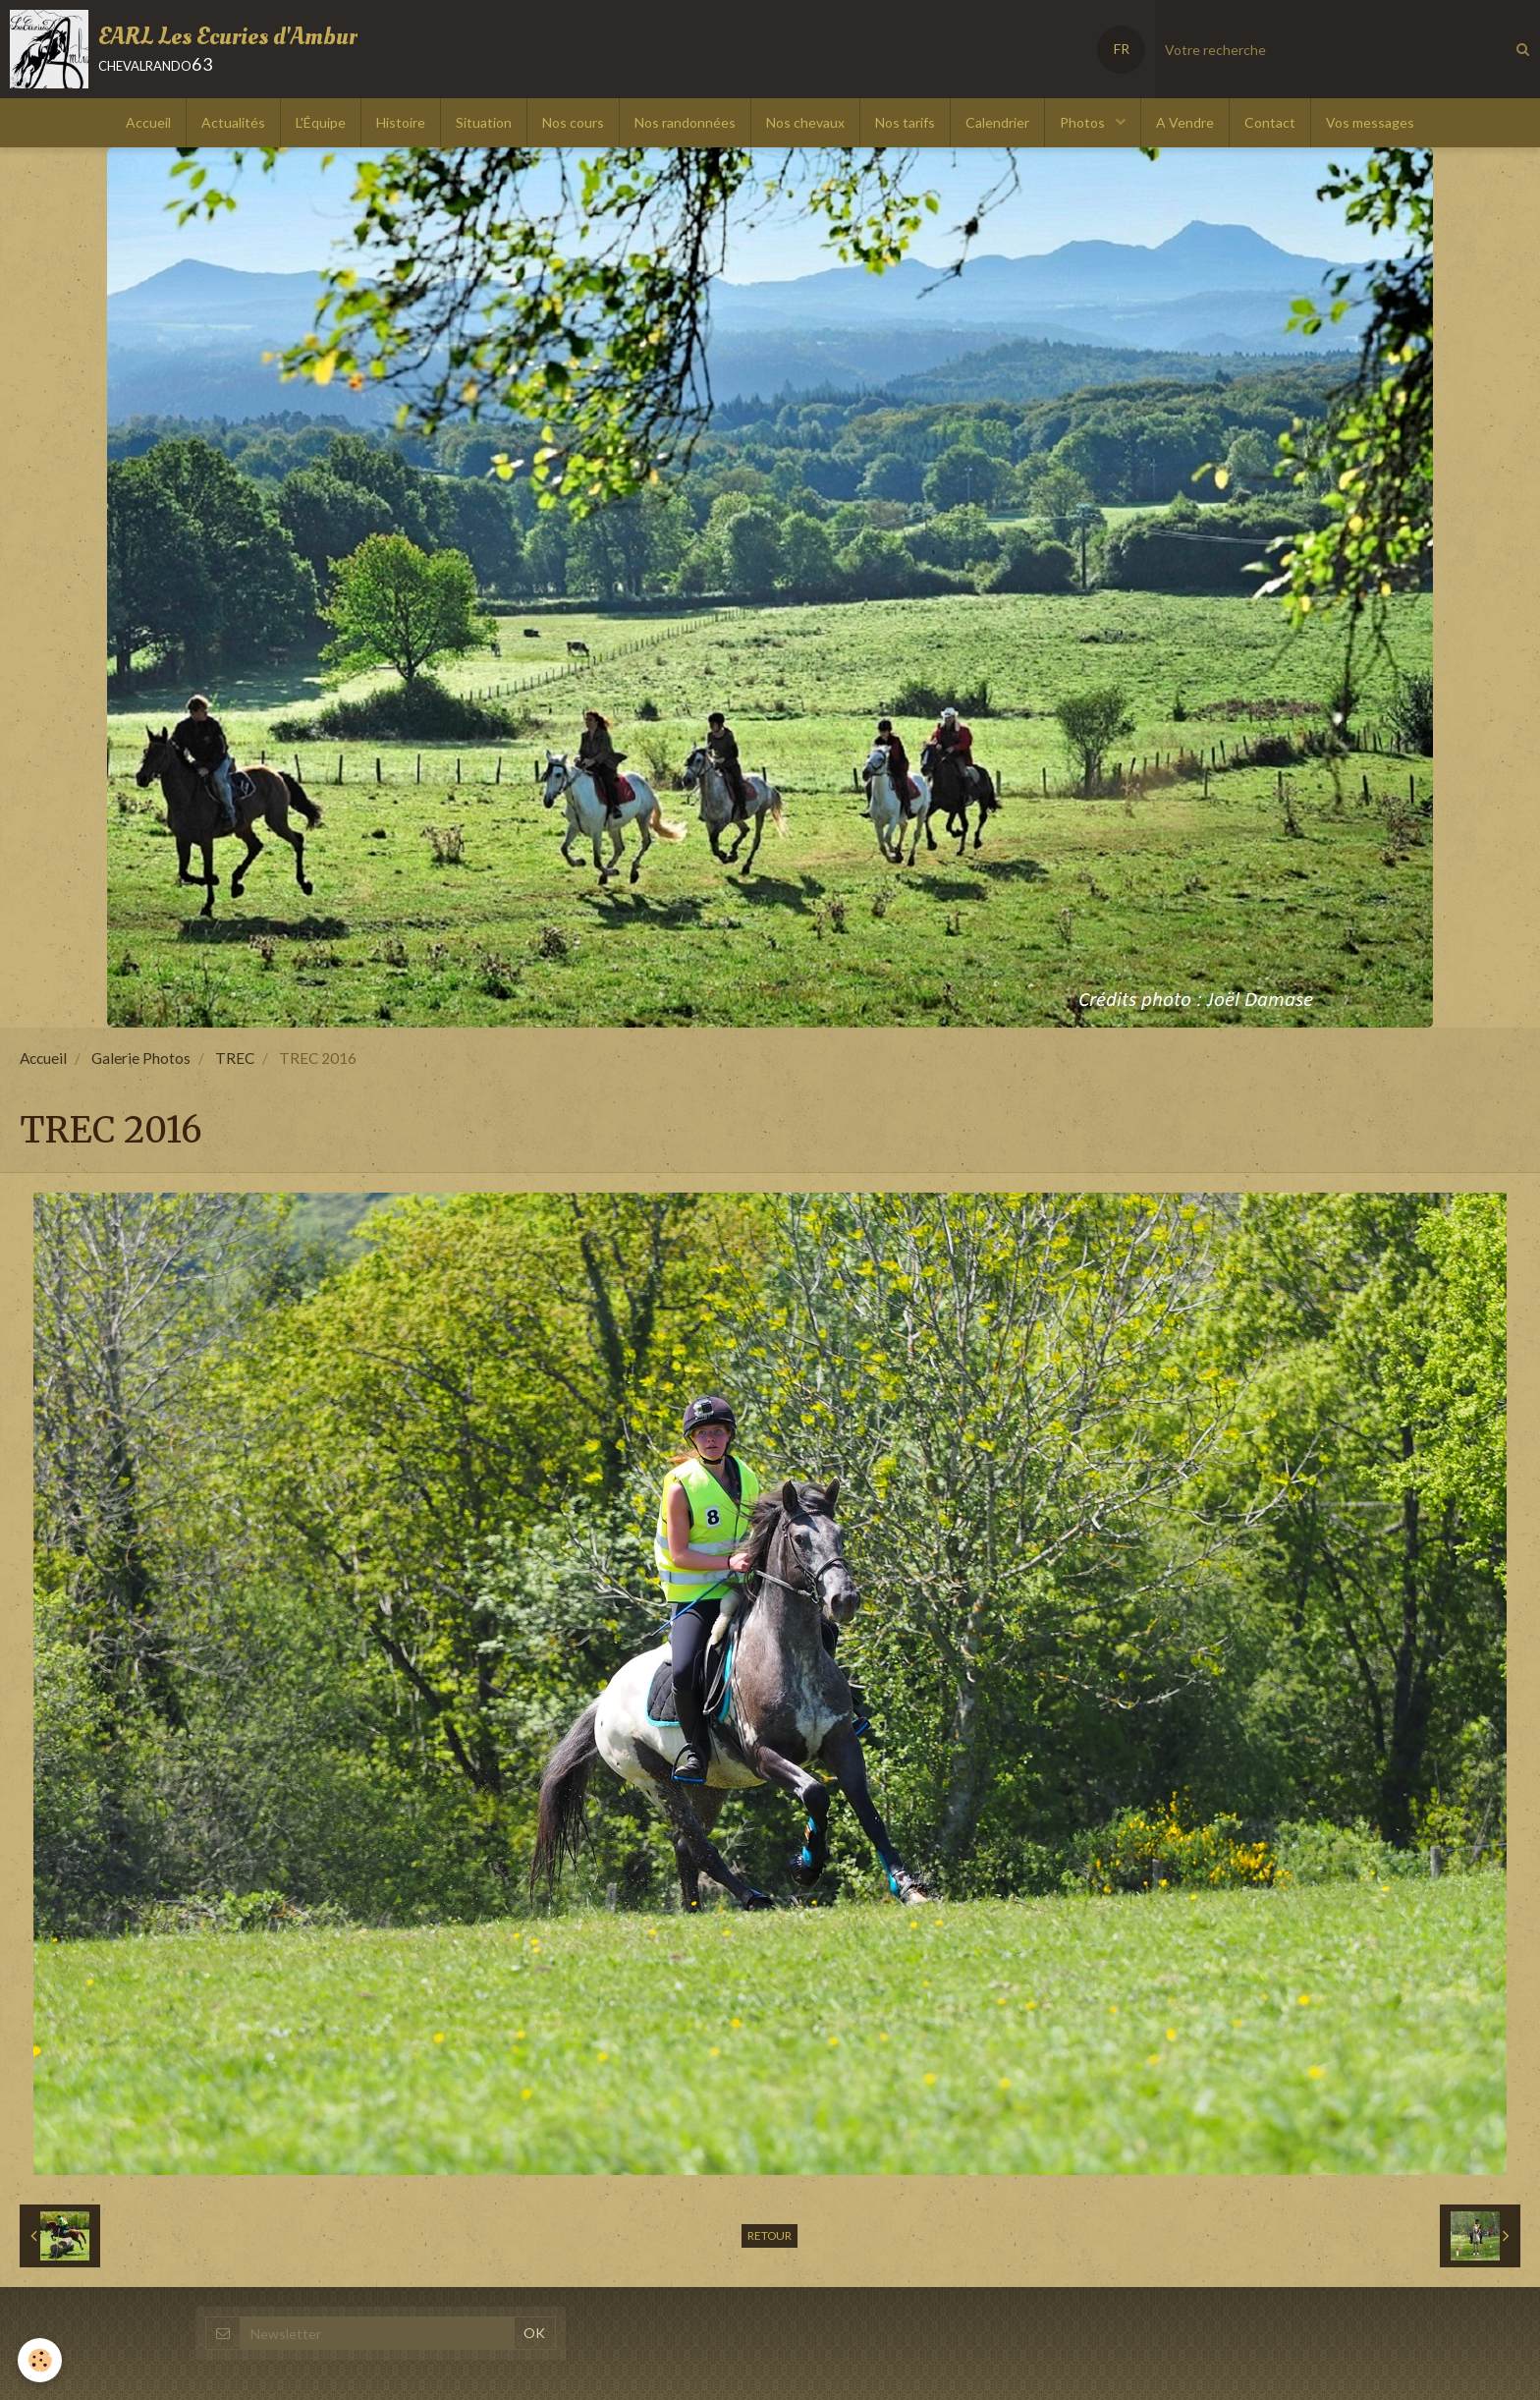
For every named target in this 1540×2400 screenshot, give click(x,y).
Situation (484, 122)
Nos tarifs (905, 122)
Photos (1084, 122)
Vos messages (1370, 122)
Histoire (400, 122)
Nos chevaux (805, 122)
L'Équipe (321, 122)
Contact (1269, 122)
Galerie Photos (141, 1058)
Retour (769, 2235)
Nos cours (573, 122)
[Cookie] (42, 2359)
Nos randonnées (685, 122)
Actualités (233, 122)
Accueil (148, 122)
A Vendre (1185, 122)
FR (1121, 48)
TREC (234, 1058)
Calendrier (997, 122)
